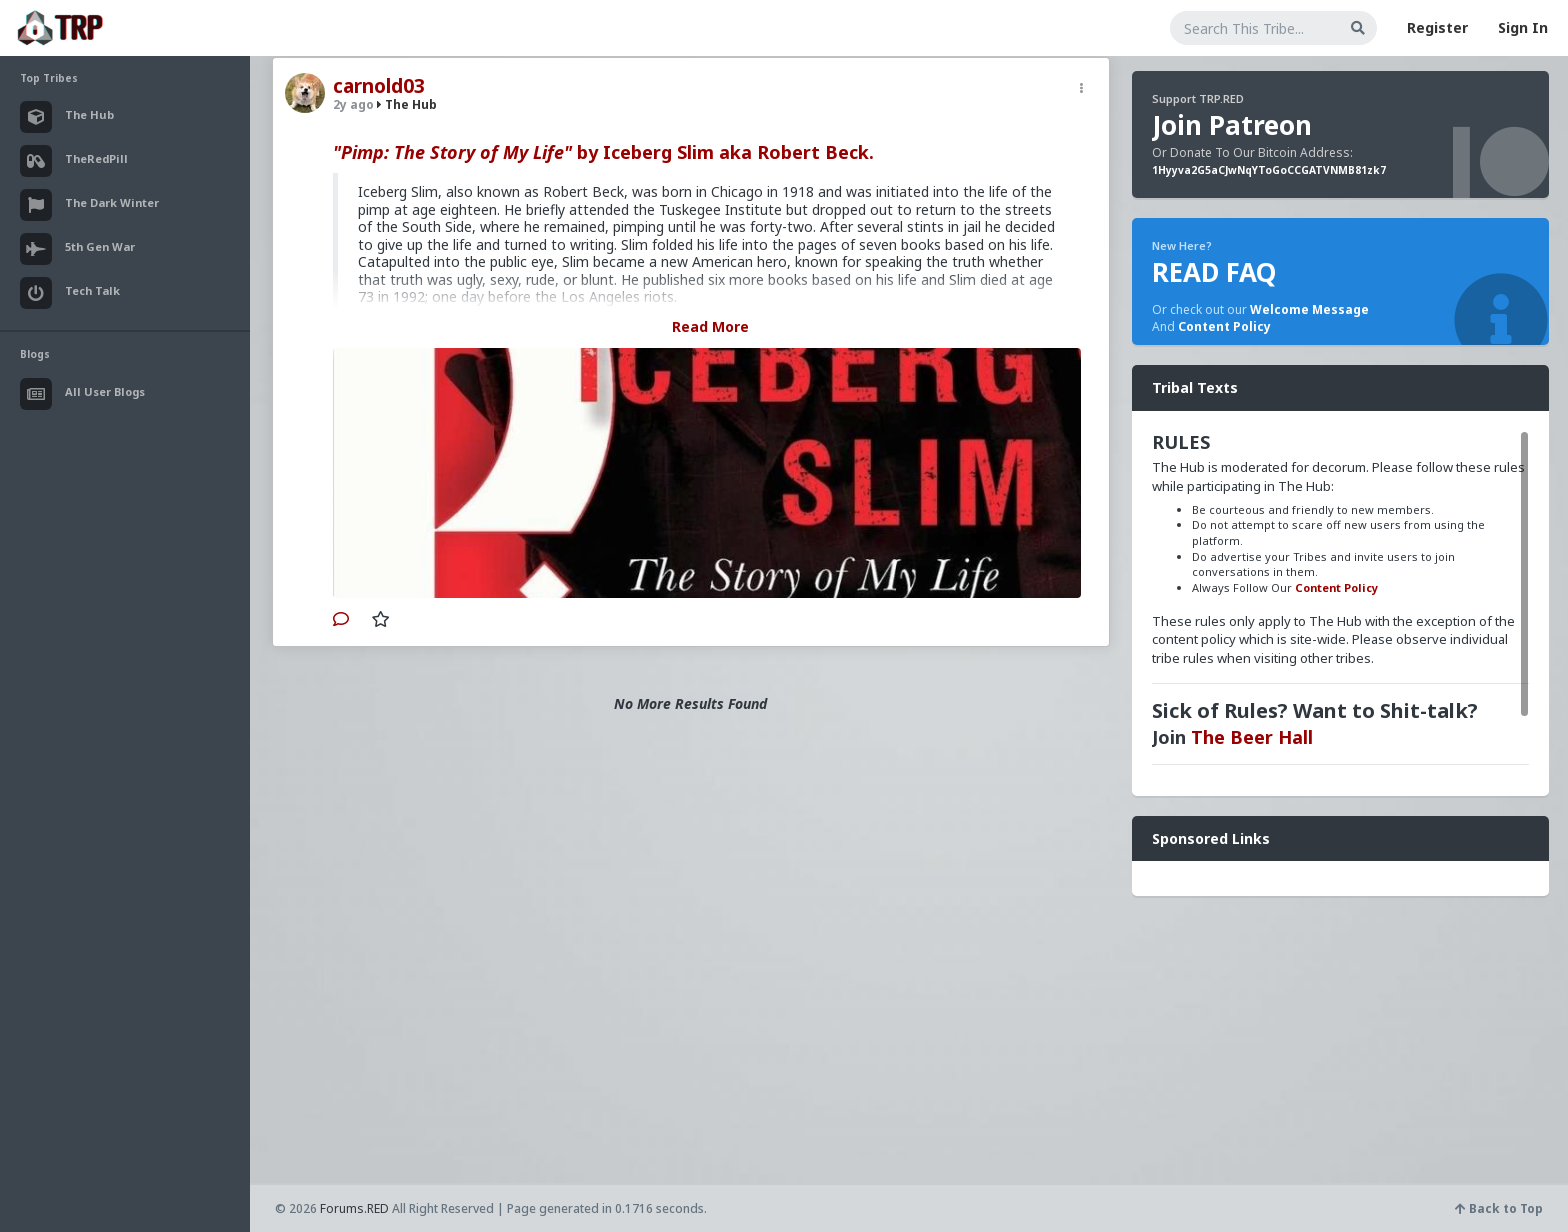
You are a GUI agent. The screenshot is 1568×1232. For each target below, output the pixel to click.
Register (1437, 27)
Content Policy (1224, 326)
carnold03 (379, 86)
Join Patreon (1232, 125)
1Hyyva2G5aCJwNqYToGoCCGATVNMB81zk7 (1269, 170)
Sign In (1523, 27)
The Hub (407, 104)
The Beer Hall (1252, 737)
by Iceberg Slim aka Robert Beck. (603, 152)
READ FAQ (1214, 272)
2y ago (353, 104)
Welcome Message (1309, 309)
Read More (710, 326)
